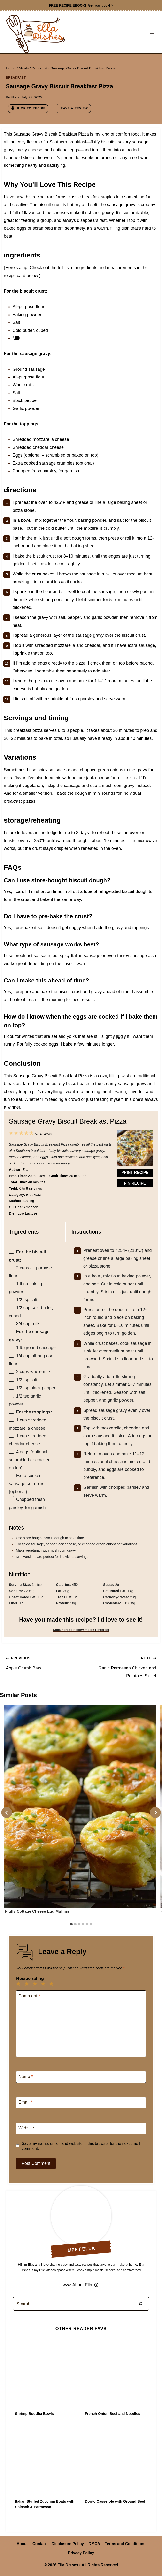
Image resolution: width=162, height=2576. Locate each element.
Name (25, 2076)
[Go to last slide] (6, 1812)
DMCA (94, 2544)
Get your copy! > (81, 5)
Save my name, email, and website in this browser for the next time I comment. (81, 2146)
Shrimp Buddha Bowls (34, 2413)
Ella (13, 97)
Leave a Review (73, 108)
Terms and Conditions (125, 2544)
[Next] (155, 1812)
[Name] (81, 2077)
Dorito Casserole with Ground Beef (115, 2501)
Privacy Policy (81, 2553)
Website (26, 2128)
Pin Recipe (135, 1183)
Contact (39, 2544)
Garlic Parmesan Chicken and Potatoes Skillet (120, 1666)
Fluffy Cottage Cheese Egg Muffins (37, 1911)
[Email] (81, 2103)
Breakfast (16, 77)
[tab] (71, 1924)
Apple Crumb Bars (41, 1662)
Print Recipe (134, 1173)
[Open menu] (151, 32)
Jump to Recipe (31, 108)
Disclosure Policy (68, 2544)
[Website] (81, 2128)
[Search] (140, 2304)
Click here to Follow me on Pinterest (81, 1630)
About (22, 2544)
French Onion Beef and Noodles (112, 2413)
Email (25, 2102)
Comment (29, 1996)
